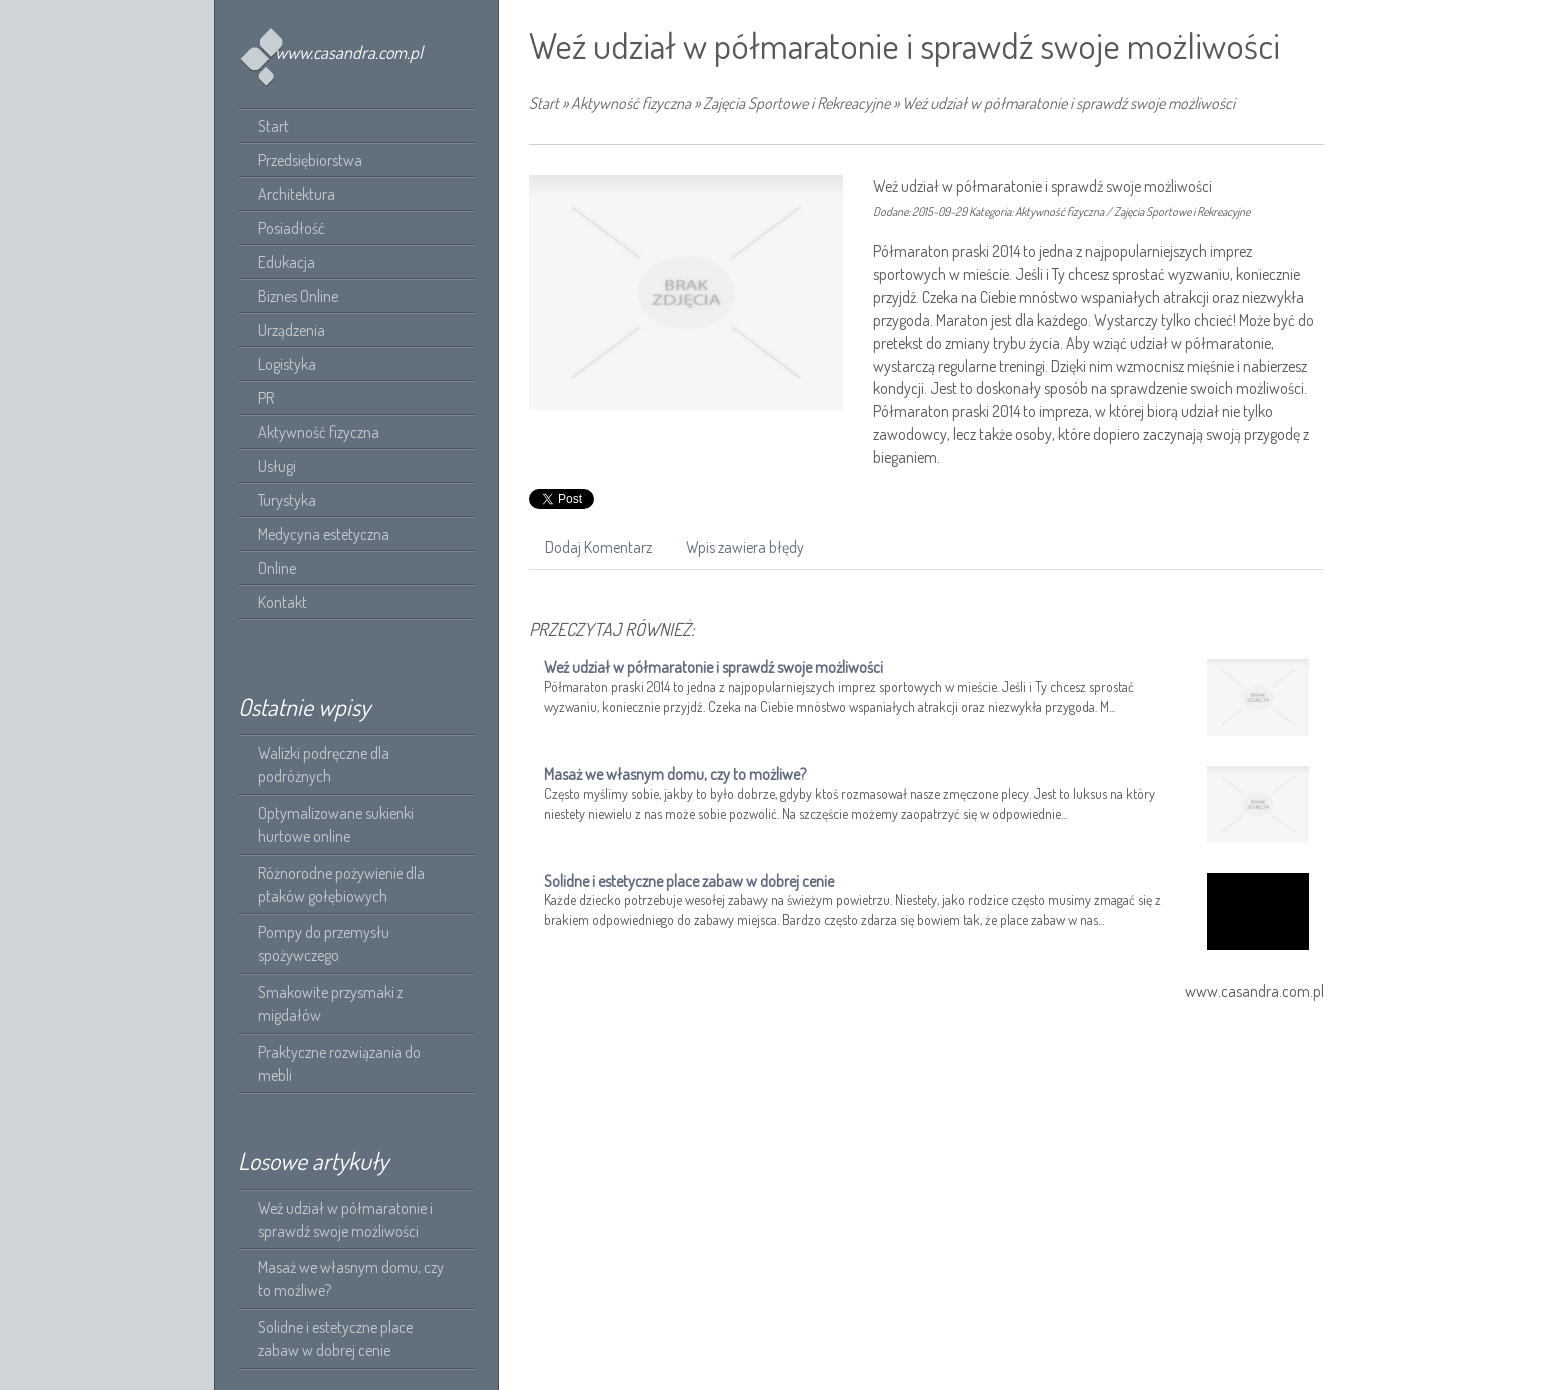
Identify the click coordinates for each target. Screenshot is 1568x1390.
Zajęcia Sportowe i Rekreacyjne (796, 103)
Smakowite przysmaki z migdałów (330, 1003)
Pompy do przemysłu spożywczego (323, 943)
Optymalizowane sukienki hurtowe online (336, 824)
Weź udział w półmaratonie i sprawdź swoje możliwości (345, 1219)
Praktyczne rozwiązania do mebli (339, 1063)
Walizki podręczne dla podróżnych (323, 764)
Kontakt (282, 602)
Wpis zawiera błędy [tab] (745, 547)
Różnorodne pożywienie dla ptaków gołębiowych (341, 884)
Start (544, 103)
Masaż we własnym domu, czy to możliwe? (351, 1278)
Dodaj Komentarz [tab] (598, 547)
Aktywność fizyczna (631, 103)
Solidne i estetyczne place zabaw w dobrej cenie (335, 1338)
